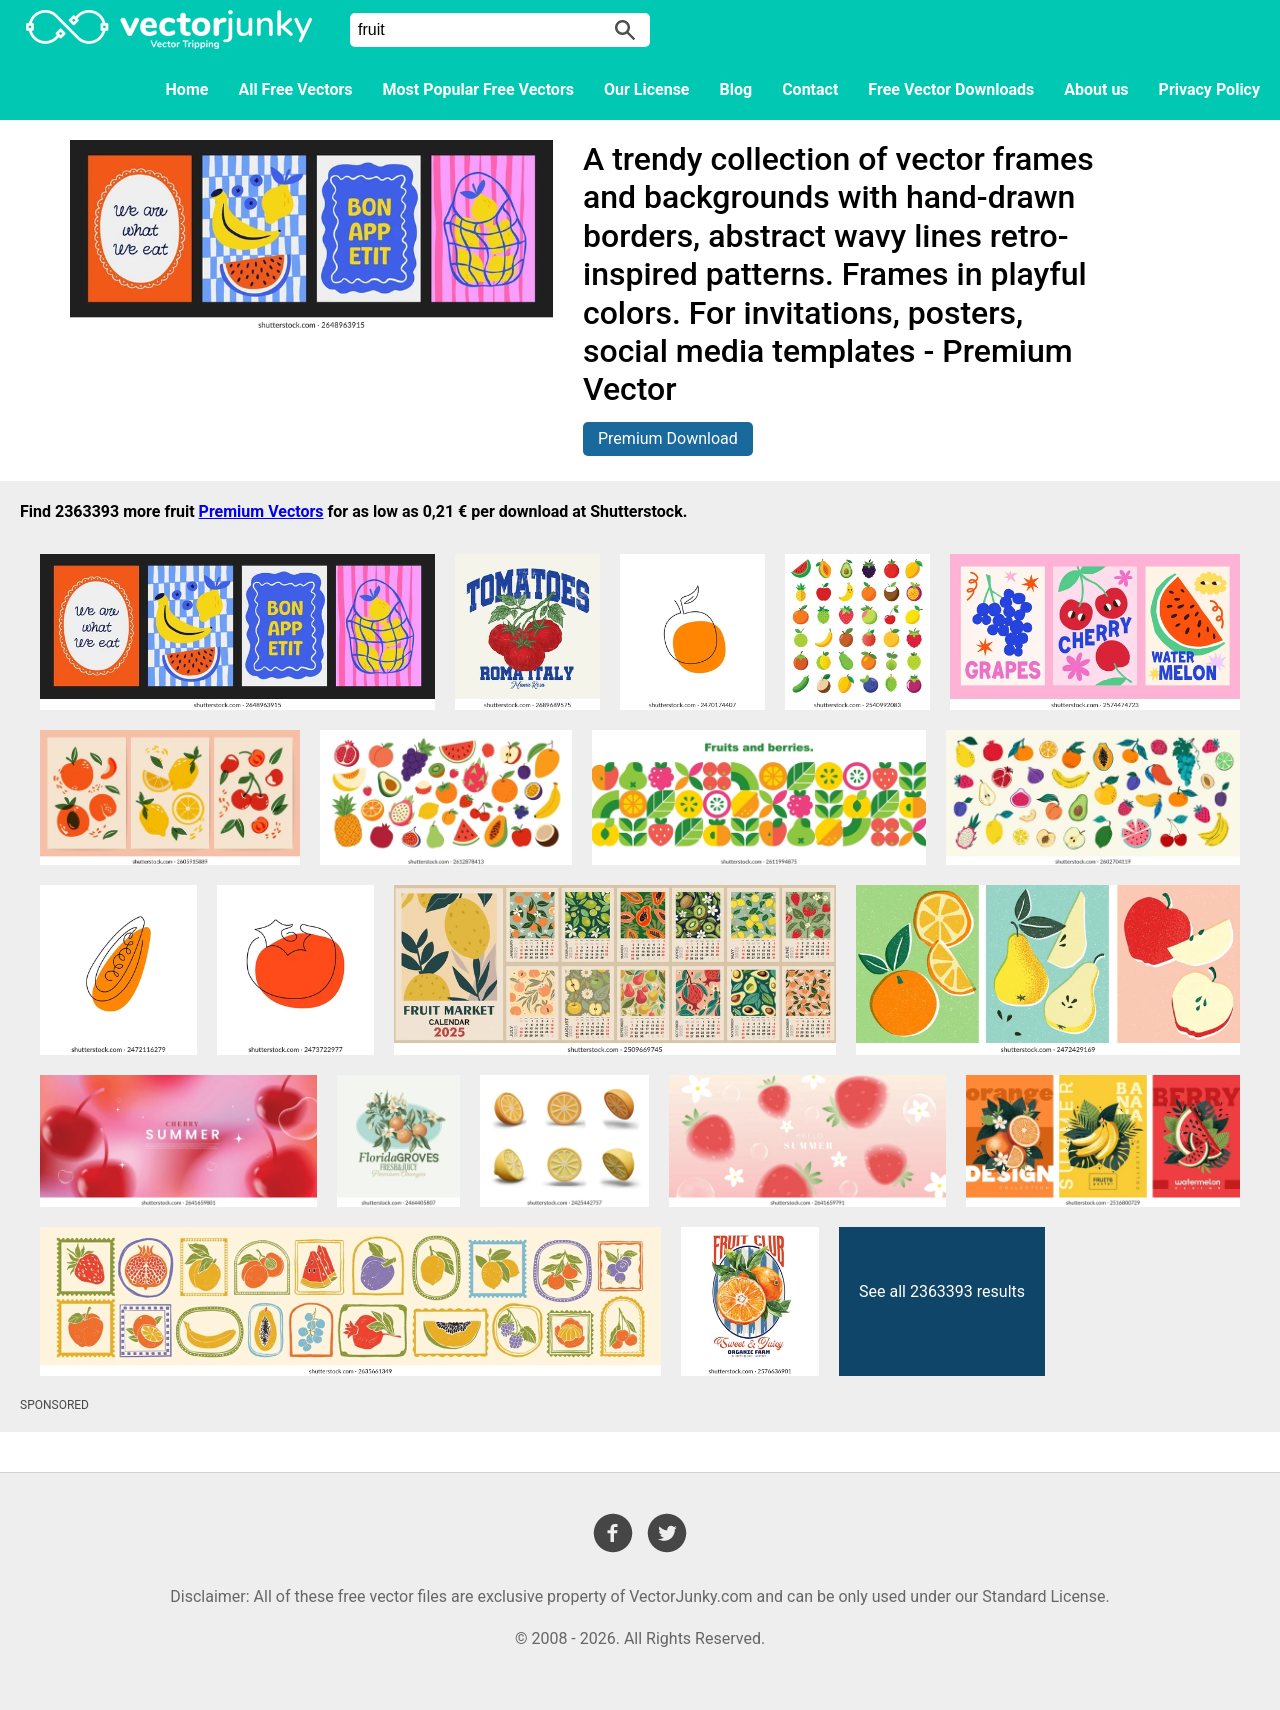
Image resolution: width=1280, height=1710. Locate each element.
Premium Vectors (261, 511)
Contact (810, 89)
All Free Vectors (295, 89)
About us (1096, 89)
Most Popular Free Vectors (478, 89)
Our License (647, 89)
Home (187, 89)
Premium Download (668, 438)
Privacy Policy (1209, 89)
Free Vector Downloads (951, 89)
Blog (736, 89)
